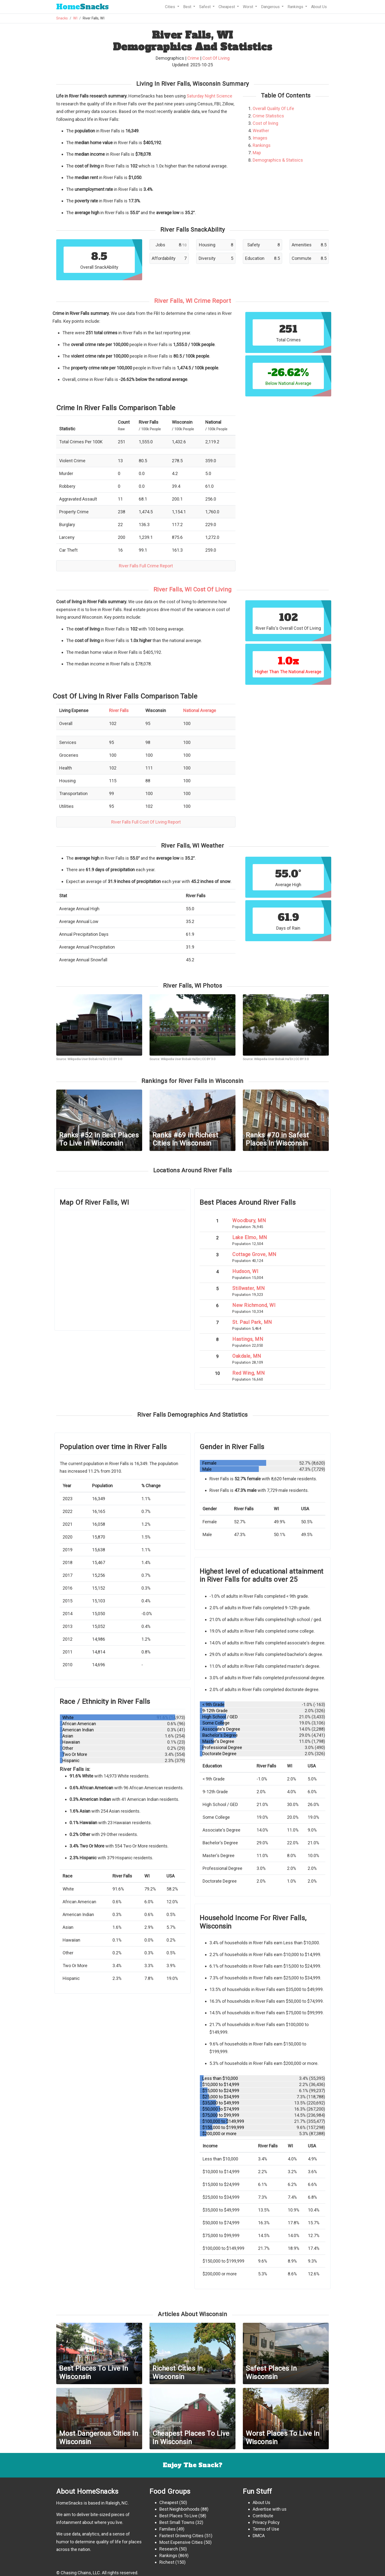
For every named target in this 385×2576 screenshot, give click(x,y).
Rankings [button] (296, 6)
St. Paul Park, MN (252, 1322)
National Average (199, 710)
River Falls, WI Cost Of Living (192, 589)
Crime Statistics (268, 115)
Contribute (263, 2515)
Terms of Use (266, 2529)
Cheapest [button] (227, 6)
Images (260, 137)
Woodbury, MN (249, 1220)
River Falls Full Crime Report (146, 565)
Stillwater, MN (248, 1288)
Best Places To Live (178, 2515)
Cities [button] (170, 6)
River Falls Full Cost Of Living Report (146, 822)
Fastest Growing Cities (181, 2535)
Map (257, 152)
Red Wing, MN (248, 1373)
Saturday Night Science (209, 95)
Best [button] (187, 6)
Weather (261, 130)
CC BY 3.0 (115, 1059)
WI (75, 18)
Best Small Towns (176, 2522)
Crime (193, 58)
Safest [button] (205, 6)
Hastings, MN (247, 1339)
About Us (319, 6)
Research (168, 2548)
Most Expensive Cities (181, 2542)
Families (167, 2529)
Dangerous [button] (271, 6)
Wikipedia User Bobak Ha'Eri (87, 1059)
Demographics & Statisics (278, 160)
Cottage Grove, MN (254, 1254)
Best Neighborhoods (179, 2509)
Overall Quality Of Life (273, 108)
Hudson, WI (245, 1271)
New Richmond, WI (253, 1305)
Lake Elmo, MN (249, 1237)
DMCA (259, 2535)
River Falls (119, 710)
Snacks (82, 7)
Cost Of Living (216, 58)
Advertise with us (270, 2509)
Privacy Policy (266, 2522)
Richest (166, 2562)
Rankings (262, 145)
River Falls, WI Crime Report (192, 300)
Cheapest (168, 2502)
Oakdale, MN (246, 1356)
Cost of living (265, 123)
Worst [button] (248, 6)
